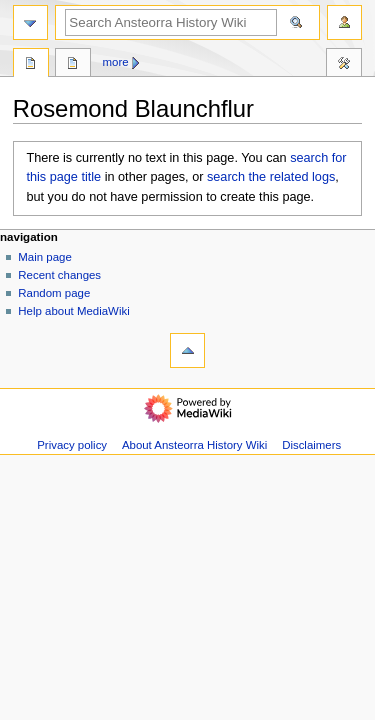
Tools (344, 65)
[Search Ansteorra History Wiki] (171, 22)
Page (31, 65)
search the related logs (271, 177)
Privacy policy (72, 445)
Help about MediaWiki (73, 311)
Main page (45, 257)
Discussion (73, 65)
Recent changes (59, 275)
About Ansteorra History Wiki (194, 445)
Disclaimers (311, 445)
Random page (54, 293)
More (116, 62)
